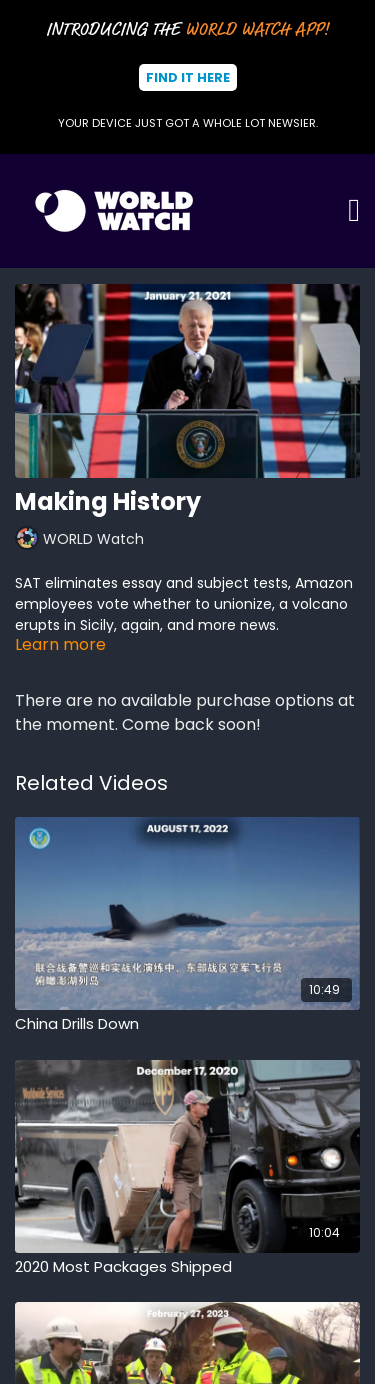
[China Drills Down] (187, 1024)
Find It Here (188, 77)
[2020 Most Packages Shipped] (187, 1267)
